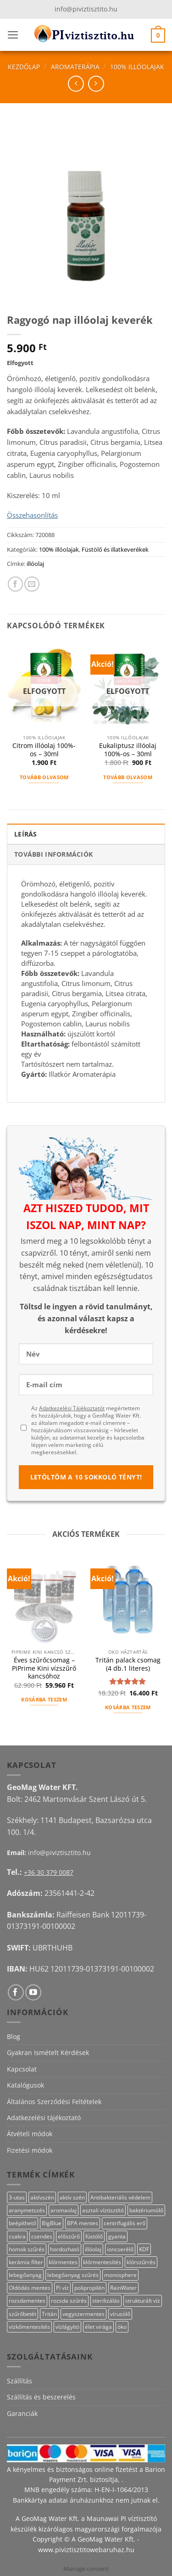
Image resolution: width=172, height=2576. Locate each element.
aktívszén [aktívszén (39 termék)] (42, 2197)
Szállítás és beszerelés (41, 2397)
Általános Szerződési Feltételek (54, 2101)
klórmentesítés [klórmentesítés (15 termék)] (102, 2262)
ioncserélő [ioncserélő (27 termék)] (120, 2249)
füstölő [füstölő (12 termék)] (94, 2236)
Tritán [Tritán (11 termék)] (49, 2314)
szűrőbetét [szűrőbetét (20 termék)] (22, 2314)
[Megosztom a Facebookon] (15, 584)
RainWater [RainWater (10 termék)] (123, 2288)
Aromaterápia (75, 66)
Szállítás (19, 2381)
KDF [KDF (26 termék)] (144, 2249)
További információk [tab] (53, 854)
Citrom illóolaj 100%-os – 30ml (44, 750)
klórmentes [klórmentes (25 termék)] (63, 2262)
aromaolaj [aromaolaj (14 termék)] (63, 2210)
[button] (13, 35)
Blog (13, 2036)
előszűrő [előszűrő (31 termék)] (69, 2236)
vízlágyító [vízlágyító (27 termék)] (67, 2327)
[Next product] (76, 84)
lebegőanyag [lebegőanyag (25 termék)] (25, 2275)
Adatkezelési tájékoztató (44, 2117)
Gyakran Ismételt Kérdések (48, 2052)
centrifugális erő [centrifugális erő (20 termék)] (124, 2223)
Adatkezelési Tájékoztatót (72, 1408)
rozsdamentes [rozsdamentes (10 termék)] (27, 2301)
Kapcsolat (22, 2069)
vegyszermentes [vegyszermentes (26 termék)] (83, 2314)
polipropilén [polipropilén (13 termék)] (89, 2288)
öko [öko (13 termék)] (122, 2327)
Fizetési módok (29, 2150)
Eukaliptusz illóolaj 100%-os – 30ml (127, 750)
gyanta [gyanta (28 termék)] (117, 2236)
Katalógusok (25, 2085)
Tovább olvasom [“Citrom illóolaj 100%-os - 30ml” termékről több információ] (44, 777)
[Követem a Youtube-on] (33, 1992)
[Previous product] (96, 84)
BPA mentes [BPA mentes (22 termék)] (82, 2223)
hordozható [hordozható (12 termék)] (64, 2249)
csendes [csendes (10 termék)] (41, 2236)
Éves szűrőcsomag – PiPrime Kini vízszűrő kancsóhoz (44, 1668)
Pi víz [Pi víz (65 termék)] (62, 2288)
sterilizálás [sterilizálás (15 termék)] (106, 2301)
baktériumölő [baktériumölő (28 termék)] (146, 2210)
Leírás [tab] (25, 834)
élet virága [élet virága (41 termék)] (98, 2327)
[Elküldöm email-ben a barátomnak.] (31, 584)
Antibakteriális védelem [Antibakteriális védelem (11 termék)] (120, 2197)
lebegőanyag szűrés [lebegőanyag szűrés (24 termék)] (73, 2275)
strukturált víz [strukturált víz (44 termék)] (142, 2301)
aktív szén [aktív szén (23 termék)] (72, 2197)
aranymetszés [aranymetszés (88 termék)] (27, 2210)
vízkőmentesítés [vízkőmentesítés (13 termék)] (29, 2327)
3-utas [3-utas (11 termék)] (17, 2197)
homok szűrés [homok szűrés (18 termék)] (26, 2249)
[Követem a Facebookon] (16, 1992)
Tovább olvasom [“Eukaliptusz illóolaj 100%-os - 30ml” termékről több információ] (127, 777)
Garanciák (22, 2413)
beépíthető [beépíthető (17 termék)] (22, 2223)
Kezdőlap (24, 66)
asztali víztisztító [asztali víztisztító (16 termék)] (103, 2210)
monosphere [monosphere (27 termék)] (120, 2275)
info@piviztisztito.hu (86, 9)
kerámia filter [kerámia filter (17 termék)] (26, 2262)
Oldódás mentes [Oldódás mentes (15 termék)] (29, 2288)
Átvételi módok (29, 2133)
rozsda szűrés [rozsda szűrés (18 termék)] (69, 2301)
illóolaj (35, 564)
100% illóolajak (137, 66)
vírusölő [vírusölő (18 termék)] (120, 2314)
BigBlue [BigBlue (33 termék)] (51, 2223)
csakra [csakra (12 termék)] (17, 2236)
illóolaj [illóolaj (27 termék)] (93, 2249)
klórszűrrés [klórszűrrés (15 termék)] (141, 2262)
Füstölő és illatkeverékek (115, 549)
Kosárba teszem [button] (44, 1699)
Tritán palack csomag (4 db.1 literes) (128, 1664)
